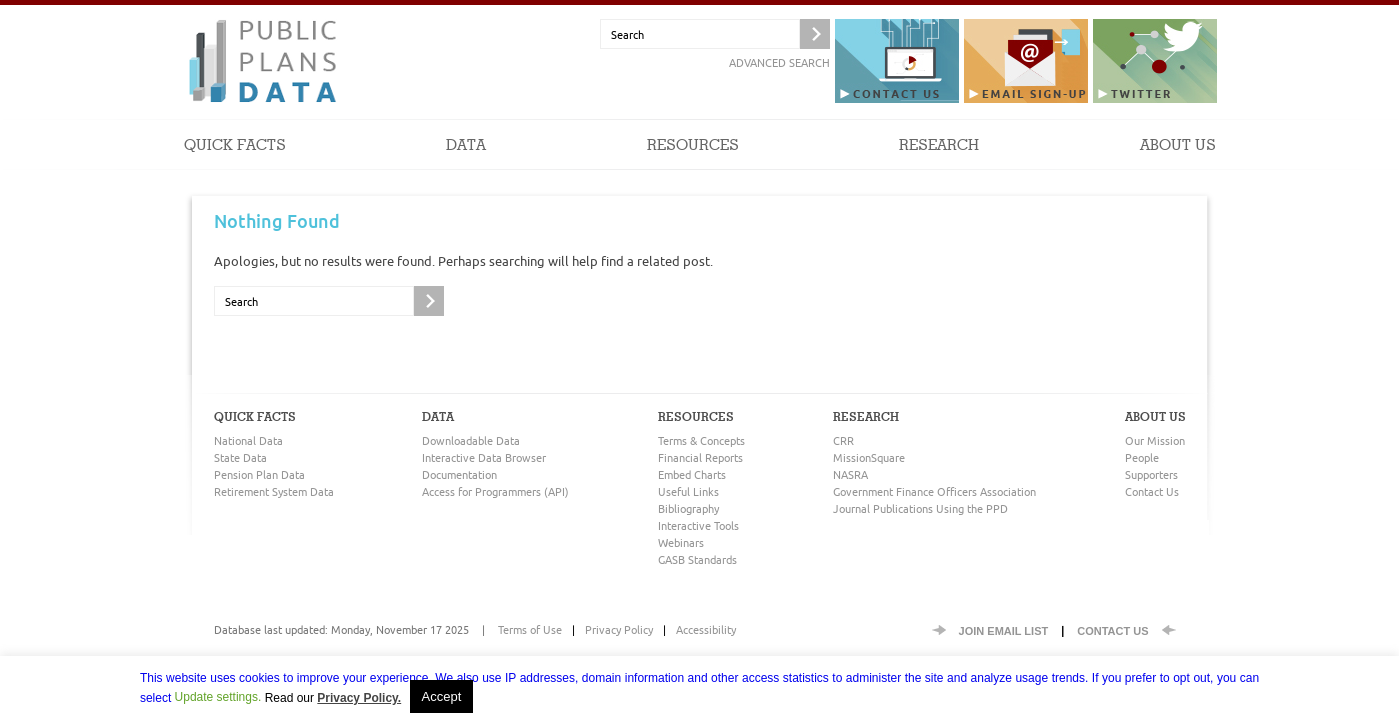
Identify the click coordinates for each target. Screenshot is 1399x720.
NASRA (850, 474)
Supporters (1151, 474)
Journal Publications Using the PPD (920, 508)
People (1142, 457)
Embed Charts (692, 474)
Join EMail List (1004, 631)
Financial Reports (700, 457)
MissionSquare (869, 457)
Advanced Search (779, 62)
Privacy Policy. (359, 698)
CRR (843, 440)
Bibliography (688, 508)
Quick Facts (235, 164)
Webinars (681, 542)
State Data (240, 457)
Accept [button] (442, 696)
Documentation (459, 474)
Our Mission (1155, 440)
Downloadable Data (471, 440)
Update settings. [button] (218, 697)
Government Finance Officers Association (934, 491)
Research (939, 164)
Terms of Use (530, 629)
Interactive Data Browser (484, 457)
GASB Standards (697, 559)
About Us (1178, 164)
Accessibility (706, 629)
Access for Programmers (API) (495, 491)
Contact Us (1152, 491)
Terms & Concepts (701, 440)
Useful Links (688, 491)
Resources (693, 164)
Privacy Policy (619, 629)
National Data (248, 440)
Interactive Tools (698, 525)
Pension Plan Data (259, 474)
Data (466, 164)
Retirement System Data (274, 491)
